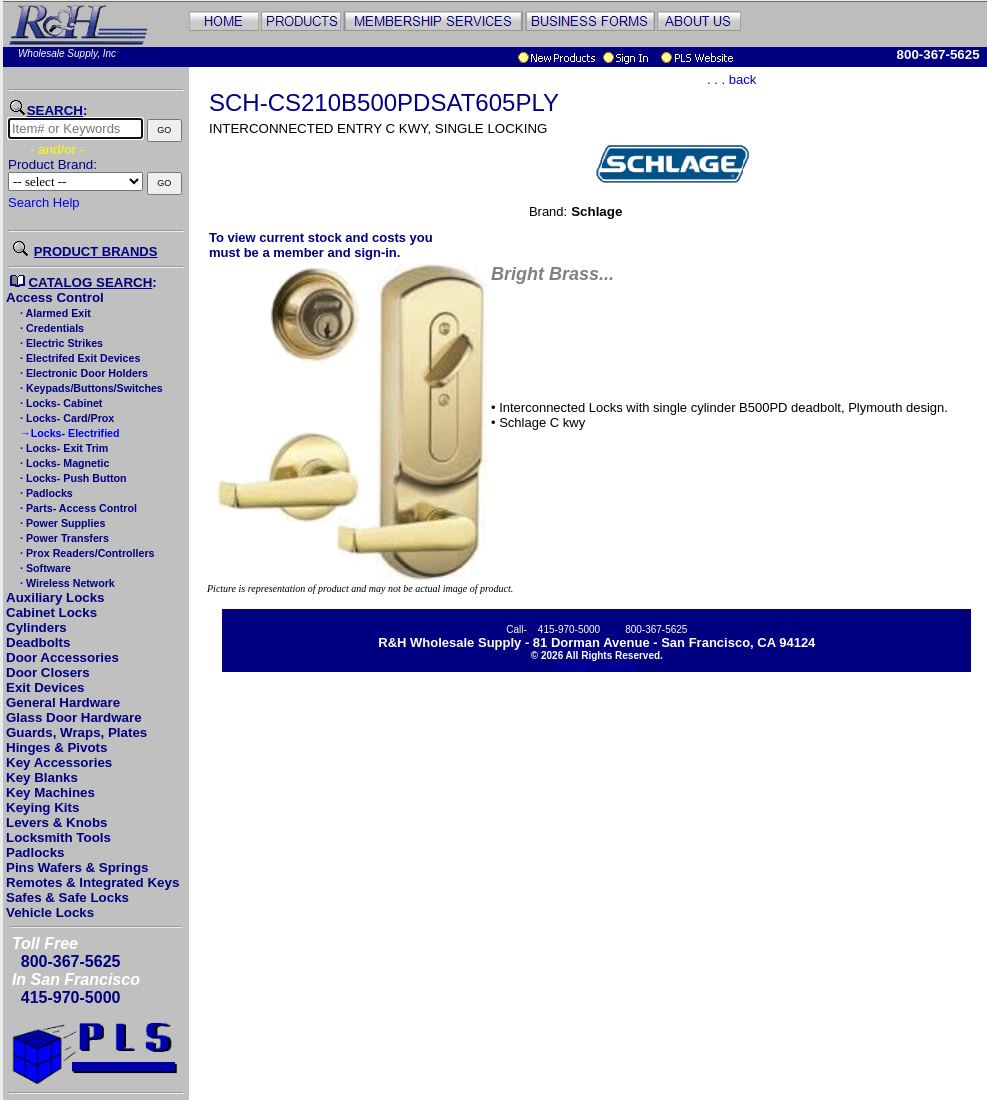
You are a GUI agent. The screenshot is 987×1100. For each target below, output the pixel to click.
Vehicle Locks (50, 912)
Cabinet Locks (51, 612)
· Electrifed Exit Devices (78, 358)
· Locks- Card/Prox (65, 418)
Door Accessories (62, 657)
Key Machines (50, 792)
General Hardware (63, 702)
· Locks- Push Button (72, 478)
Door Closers (48, 672)
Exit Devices (45, 687)
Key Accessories (59, 762)
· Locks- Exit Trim (62, 448)
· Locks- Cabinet (59, 403)
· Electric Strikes (60, 343)
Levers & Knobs (56, 822)
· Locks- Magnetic (63, 463)
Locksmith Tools (58, 837)
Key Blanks (42, 777)
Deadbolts (38, 642)
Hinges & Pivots (56, 747)
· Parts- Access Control (77, 508)
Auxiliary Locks (55, 597)
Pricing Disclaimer (597, 666)
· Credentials (50, 328)
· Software (44, 568)
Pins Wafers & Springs (77, 867)
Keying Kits (42, 807)
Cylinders (36, 627)
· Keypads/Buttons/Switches (90, 388)
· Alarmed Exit (54, 313)
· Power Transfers (63, 538)
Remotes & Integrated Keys (92, 882)
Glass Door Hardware (74, 717)
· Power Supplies (61, 523)
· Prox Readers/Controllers (85, 553)
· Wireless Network (66, 583)
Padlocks (35, 852)
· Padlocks (45, 493)
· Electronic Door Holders (82, 373)
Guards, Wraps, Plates (76, 732)
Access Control (55, 297)
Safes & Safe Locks (67, 897)
